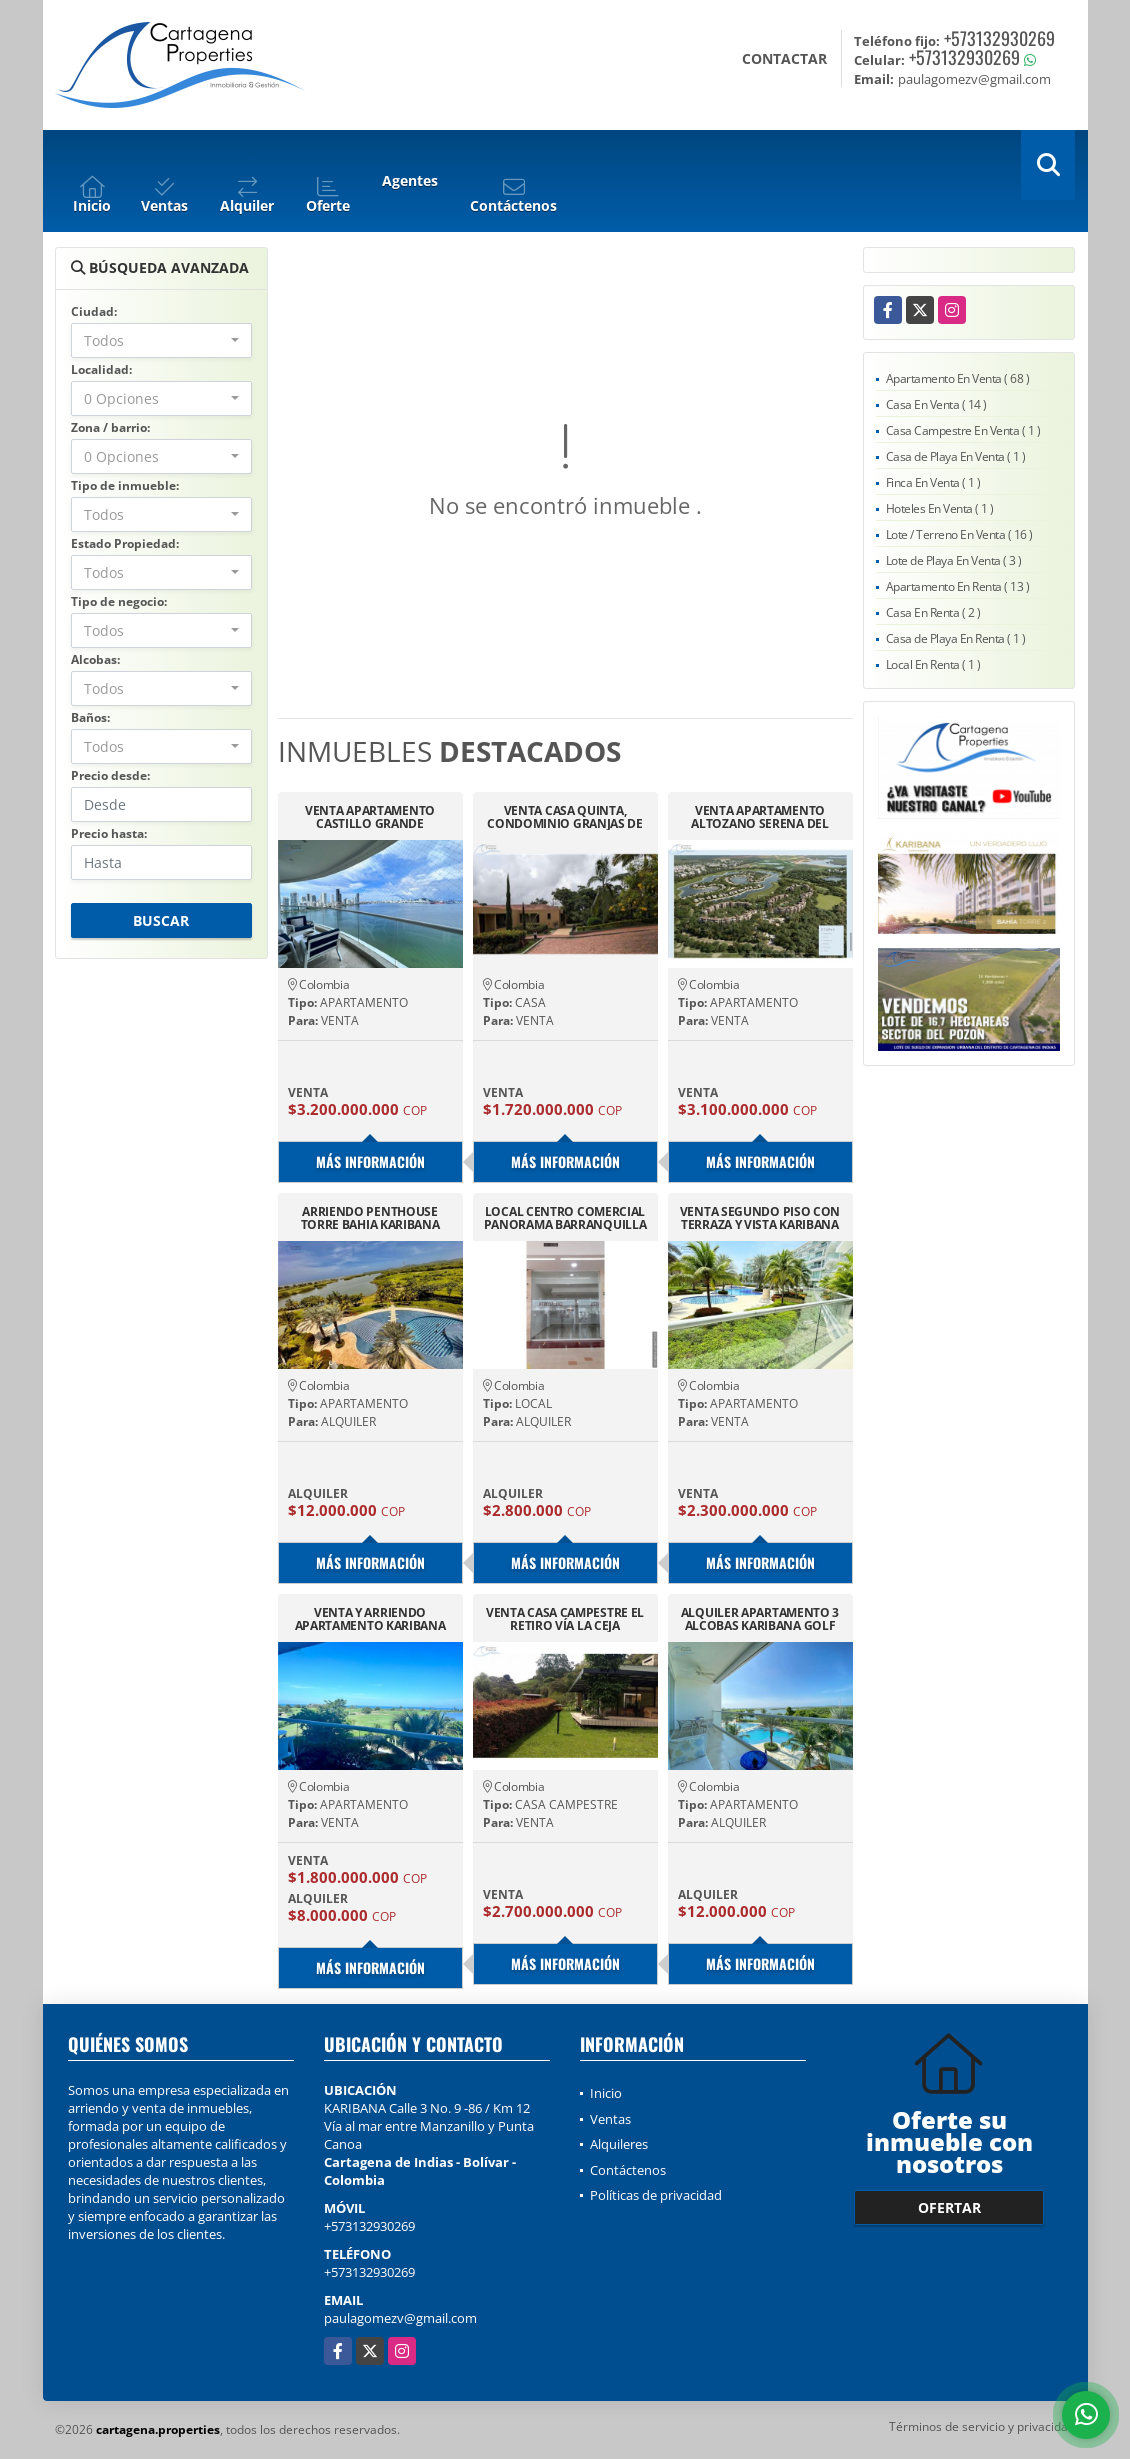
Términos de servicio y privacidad (982, 2426)
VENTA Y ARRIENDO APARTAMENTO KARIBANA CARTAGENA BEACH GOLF (370, 1619)
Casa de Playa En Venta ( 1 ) (956, 456)
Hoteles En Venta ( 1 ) (940, 508)
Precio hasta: (109, 833)
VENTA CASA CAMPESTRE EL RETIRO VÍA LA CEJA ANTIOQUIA (565, 1619)
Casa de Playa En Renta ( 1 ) (956, 638)
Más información (370, 1161)
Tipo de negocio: (119, 601)
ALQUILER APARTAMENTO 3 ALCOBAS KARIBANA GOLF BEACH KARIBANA (760, 1619)
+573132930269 (999, 38)
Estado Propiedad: (125, 543)
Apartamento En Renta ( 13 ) (958, 586)
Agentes (410, 180)
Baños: (90, 717)
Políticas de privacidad (656, 2195)
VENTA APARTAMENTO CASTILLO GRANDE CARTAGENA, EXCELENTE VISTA (370, 817)
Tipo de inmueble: (125, 485)
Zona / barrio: (110, 427)
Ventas (610, 2119)
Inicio (606, 2093)
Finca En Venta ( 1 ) (933, 482)
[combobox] (161, 340)
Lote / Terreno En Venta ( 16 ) (959, 534)
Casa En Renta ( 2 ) (933, 612)
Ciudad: (94, 311)
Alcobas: (95, 659)
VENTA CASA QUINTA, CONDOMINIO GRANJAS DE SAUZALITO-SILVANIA (565, 817)
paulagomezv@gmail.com (400, 2318)
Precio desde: (110, 775)
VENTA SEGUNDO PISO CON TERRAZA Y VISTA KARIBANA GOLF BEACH (760, 1218)
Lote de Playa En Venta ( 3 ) (954, 560)
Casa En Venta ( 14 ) (936, 404)
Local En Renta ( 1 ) (933, 664)
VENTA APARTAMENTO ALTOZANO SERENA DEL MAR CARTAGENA (759, 817)
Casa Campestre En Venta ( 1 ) (963, 430)
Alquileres (619, 2144)
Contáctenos (628, 2170)
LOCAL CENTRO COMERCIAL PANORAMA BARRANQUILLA (565, 1218)
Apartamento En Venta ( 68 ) (958, 378)
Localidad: (101, 369)
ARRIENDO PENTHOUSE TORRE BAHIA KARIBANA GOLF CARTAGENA (370, 1218)
